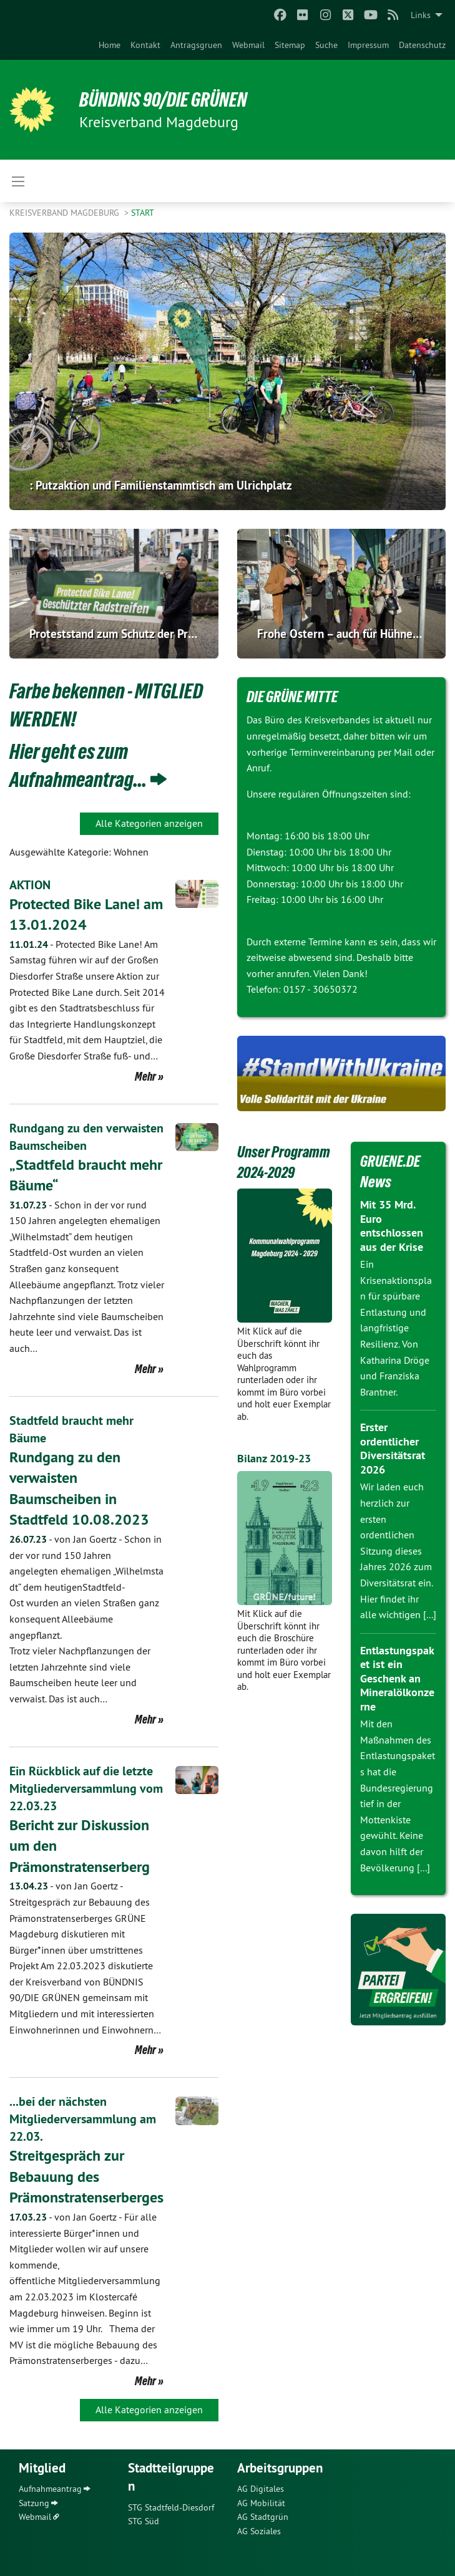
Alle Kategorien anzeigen (149, 823)
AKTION (30, 885)
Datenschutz (422, 45)
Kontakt (145, 45)
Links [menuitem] (421, 15)
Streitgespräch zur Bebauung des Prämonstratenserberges (86, 2176)
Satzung (34, 2503)
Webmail (248, 45)
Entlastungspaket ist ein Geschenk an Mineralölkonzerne (397, 1678)
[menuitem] (109, 45)
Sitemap (290, 45)
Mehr (145, 1076)
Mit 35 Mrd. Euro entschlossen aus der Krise (391, 1225)
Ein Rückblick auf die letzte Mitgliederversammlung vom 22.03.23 (86, 1788)
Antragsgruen (196, 45)
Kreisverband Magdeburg (65, 212)
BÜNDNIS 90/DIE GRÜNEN (163, 100)
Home (109, 45)
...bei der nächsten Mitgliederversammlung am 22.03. (82, 2118)
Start (142, 212)
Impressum (368, 45)
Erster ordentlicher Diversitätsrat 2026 (392, 1448)
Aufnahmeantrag (50, 2488)
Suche (326, 45)
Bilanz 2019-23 (274, 1458)
